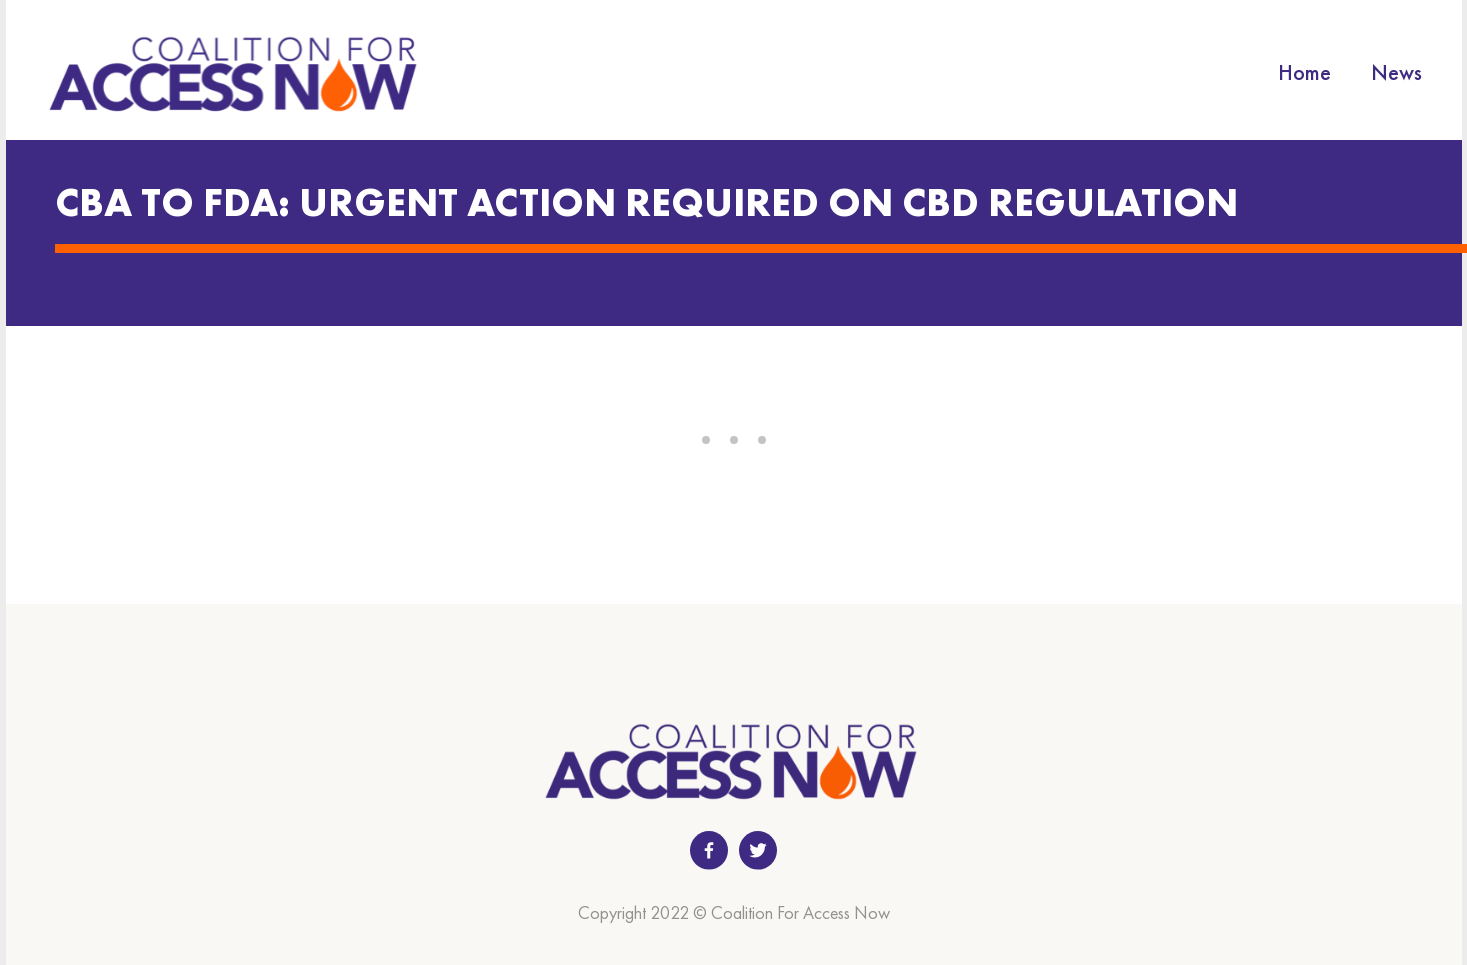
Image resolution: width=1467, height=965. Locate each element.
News (1396, 72)
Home (1304, 72)
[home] (235, 72)
